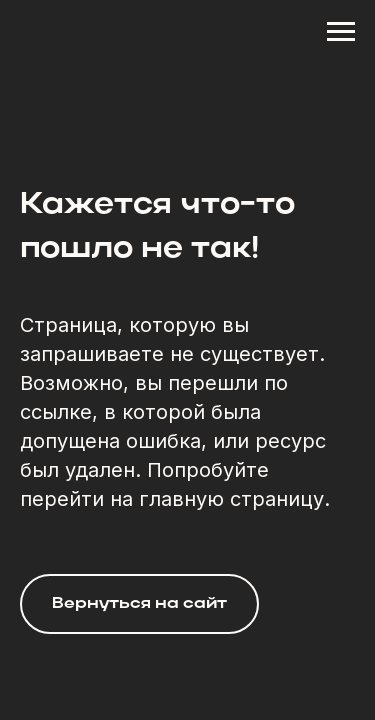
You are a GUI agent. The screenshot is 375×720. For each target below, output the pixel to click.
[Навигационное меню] (341, 32)
